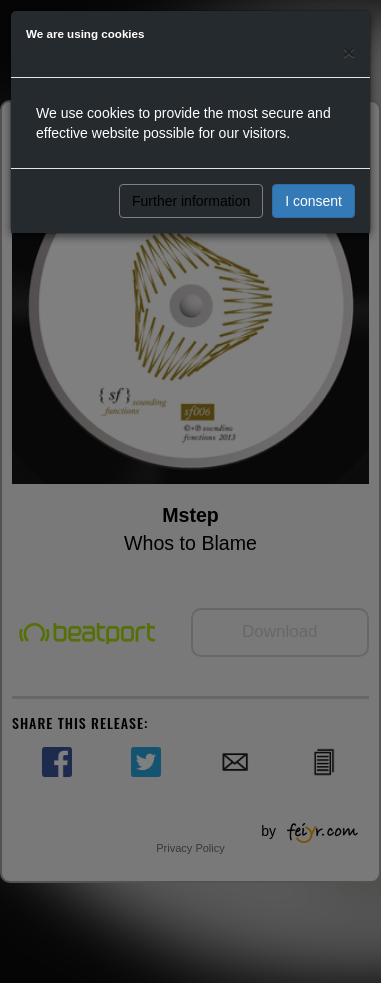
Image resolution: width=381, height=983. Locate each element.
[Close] (349, 51)
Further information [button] (191, 201)
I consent (313, 201)
